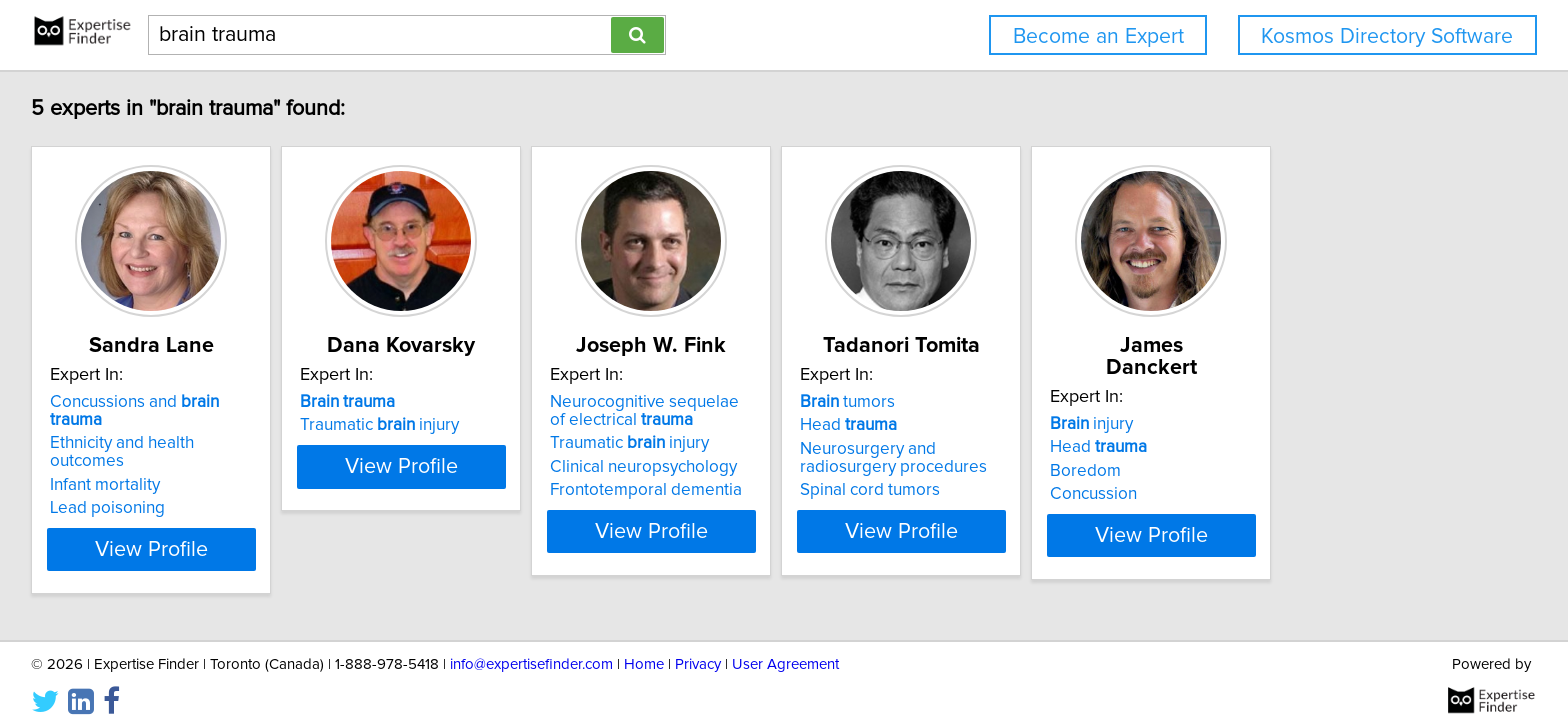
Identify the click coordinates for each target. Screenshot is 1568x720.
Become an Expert (1098, 36)
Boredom (1288, 449)
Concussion (1296, 472)
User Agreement (785, 647)
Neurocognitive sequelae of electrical (757, 411)
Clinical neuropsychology (746, 467)
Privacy (698, 647)
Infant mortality (108, 449)
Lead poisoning (110, 472)
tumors (1000, 402)
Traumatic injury (432, 425)
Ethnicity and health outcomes (164, 425)
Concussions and (165, 402)
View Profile (179, 531)
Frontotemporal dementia (749, 490)
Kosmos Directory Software (1387, 36)
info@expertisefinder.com (531, 647)
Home (644, 647)
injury (1294, 402)
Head (1001, 425)
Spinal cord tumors (1023, 490)
